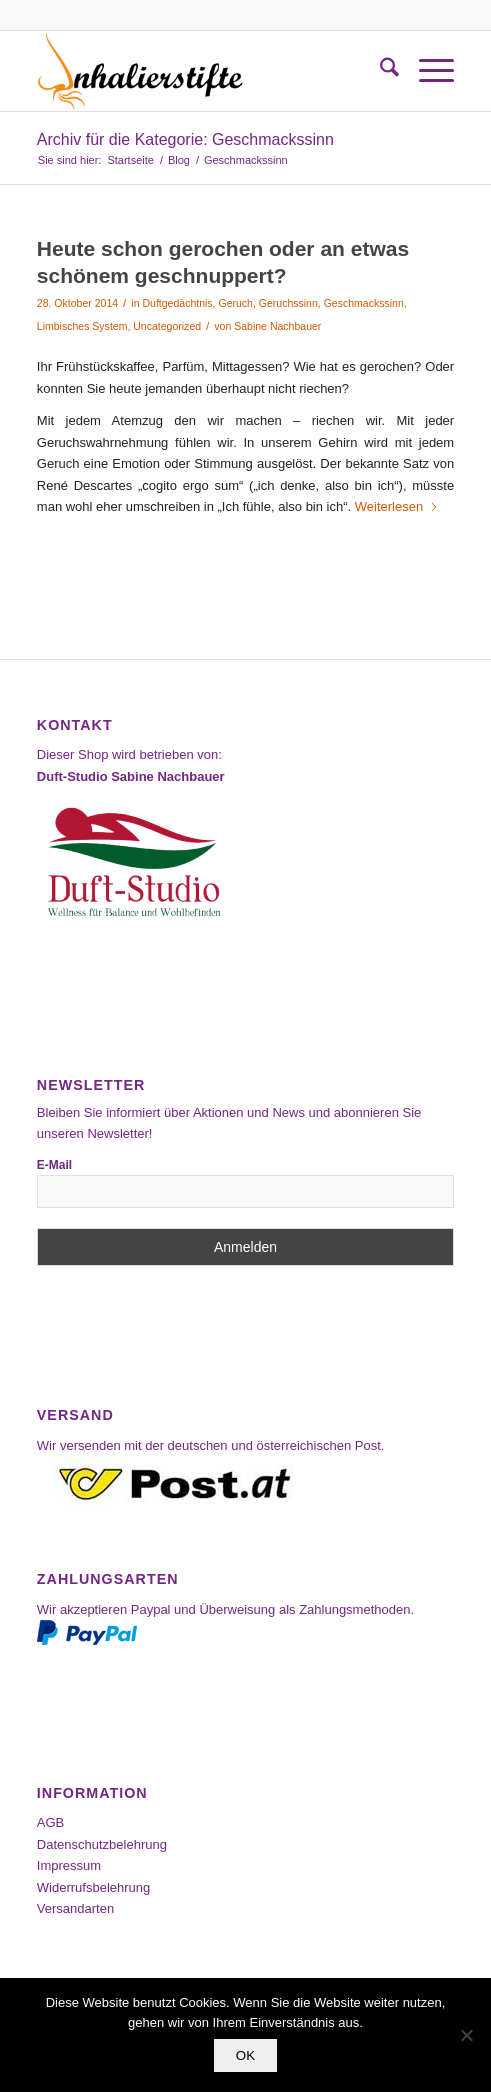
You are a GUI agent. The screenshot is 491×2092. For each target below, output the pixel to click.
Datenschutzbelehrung (102, 1844)
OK (245, 2055)
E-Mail (54, 1165)
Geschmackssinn (364, 303)
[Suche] (379, 71)
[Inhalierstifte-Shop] (204, 71)
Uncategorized (167, 326)
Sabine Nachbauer (277, 326)
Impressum (69, 1865)
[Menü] (426, 71)
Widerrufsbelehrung (93, 1887)
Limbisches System (82, 326)
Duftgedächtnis (177, 303)
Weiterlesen (397, 506)
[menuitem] (379, 71)
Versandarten (75, 1908)
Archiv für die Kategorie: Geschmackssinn (185, 139)
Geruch (235, 303)
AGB (50, 1822)
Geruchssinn (288, 303)
